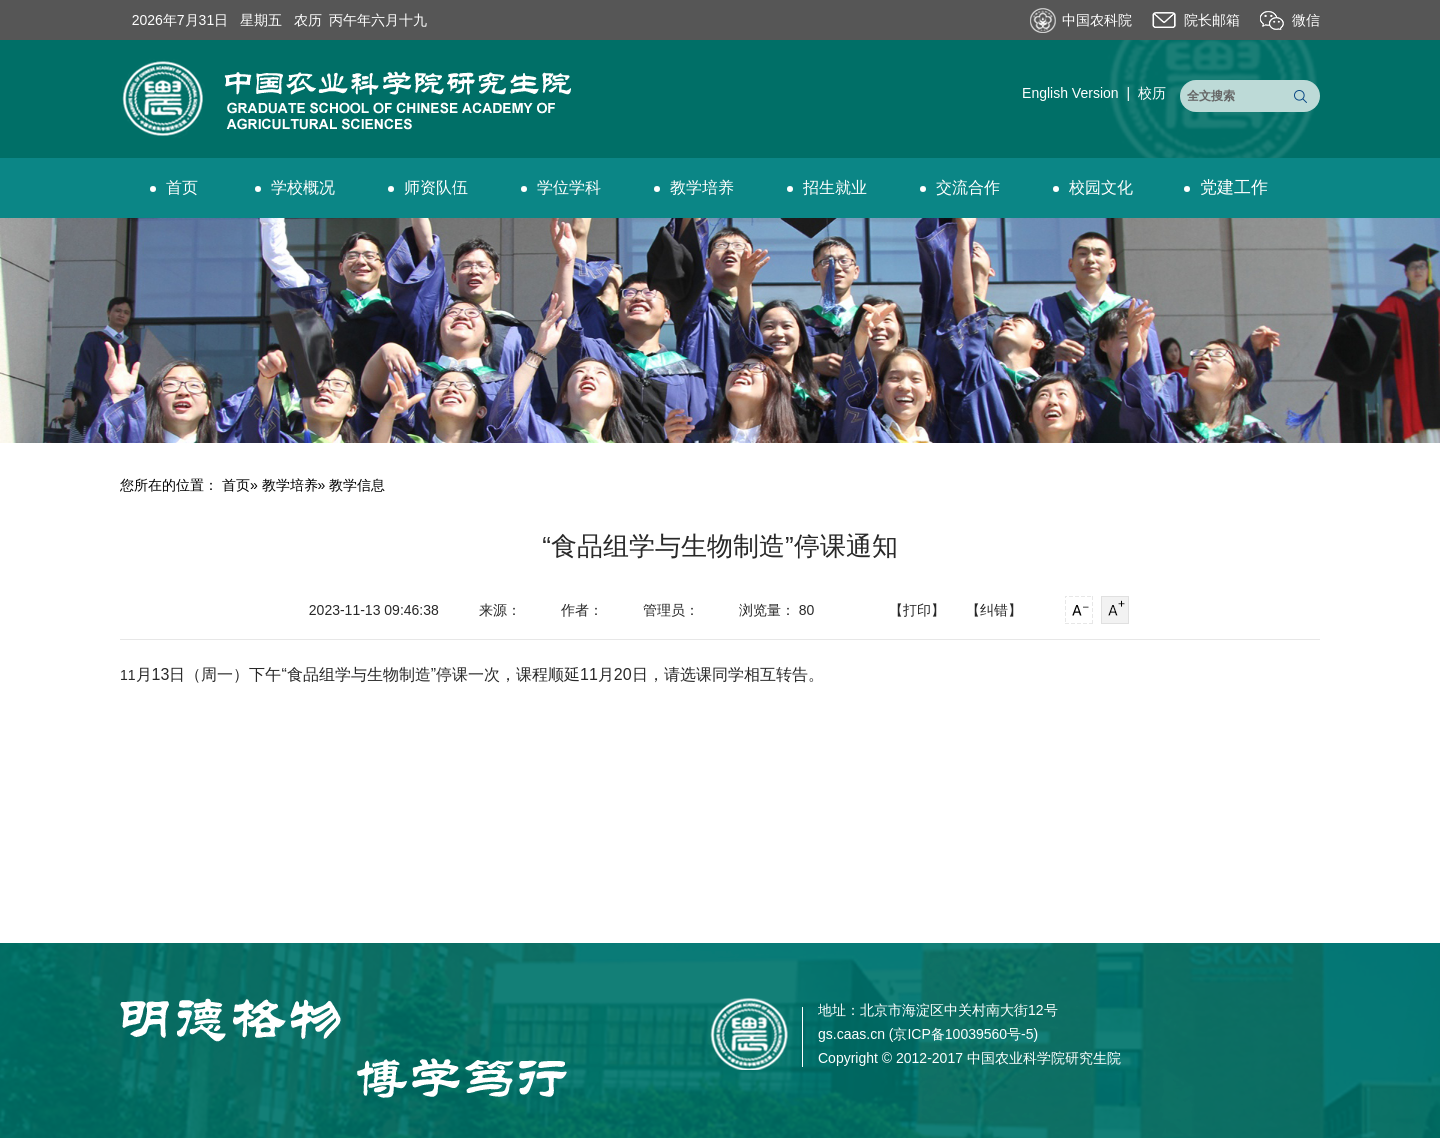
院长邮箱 (1212, 20)
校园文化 (1093, 187)
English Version (1070, 93)
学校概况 (295, 187)
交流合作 (960, 187)
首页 (174, 187)
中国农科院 (1097, 20)
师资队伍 (428, 187)
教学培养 (694, 187)
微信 (1306, 20)
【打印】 (917, 610)
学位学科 (561, 187)
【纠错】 (994, 610)
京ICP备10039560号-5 (963, 1034)
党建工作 (1226, 187)
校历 (1152, 93)
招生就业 (827, 187)
